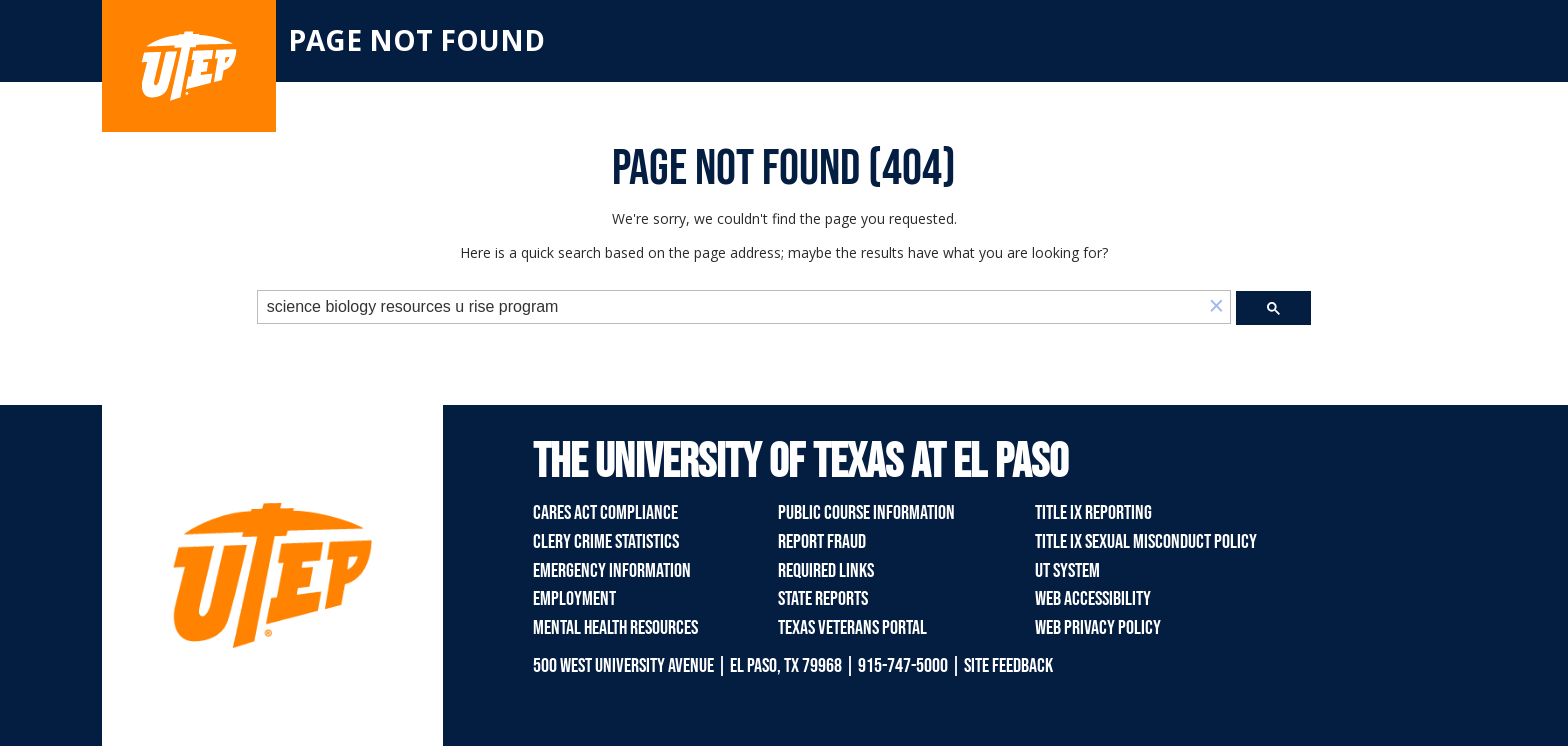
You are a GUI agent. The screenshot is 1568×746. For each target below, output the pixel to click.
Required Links (826, 571)
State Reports (823, 599)
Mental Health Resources (615, 628)
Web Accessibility (1093, 599)
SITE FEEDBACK (1008, 666)
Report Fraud (822, 542)
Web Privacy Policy (1098, 628)
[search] (730, 307)
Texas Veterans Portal (852, 628)
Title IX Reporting (1093, 513)
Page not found (416, 40)
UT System (1067, 571)
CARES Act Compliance (605, 513)
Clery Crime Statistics (606, 542)
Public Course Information (866, 513)
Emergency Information (612, 571)
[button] (1216, 307)
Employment (574, 599)
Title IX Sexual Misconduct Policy (1146, 542)
